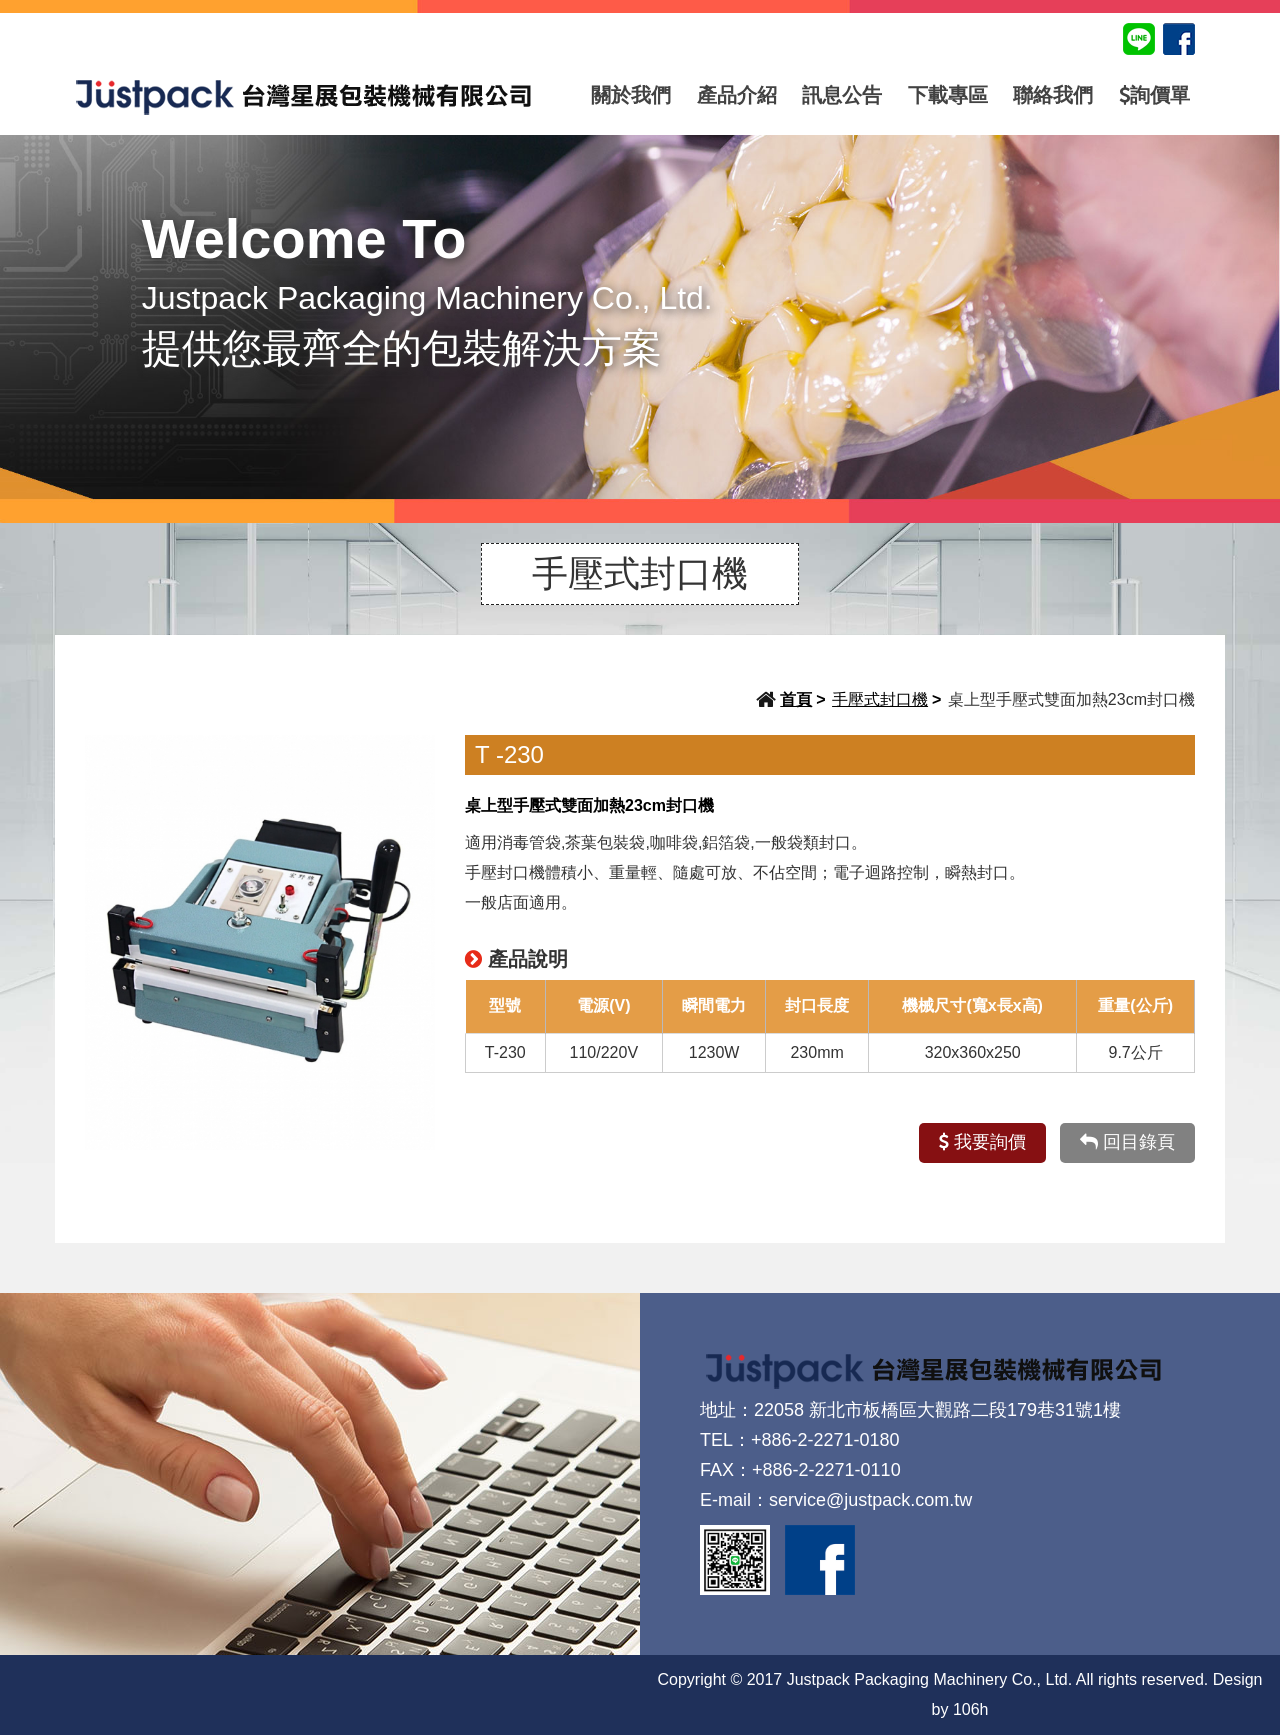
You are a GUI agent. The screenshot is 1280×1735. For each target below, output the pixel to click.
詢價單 (1154, 95)
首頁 (796, 699)
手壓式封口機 (880, 699)
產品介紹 (737, 95)
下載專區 (948, 95)
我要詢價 (982, 1142)
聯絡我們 (1053, 95)
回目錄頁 (1127, 1142)
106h (971, 1709)
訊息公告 (842, 95)
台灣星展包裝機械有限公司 (304, 95)
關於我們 (631, 95)
